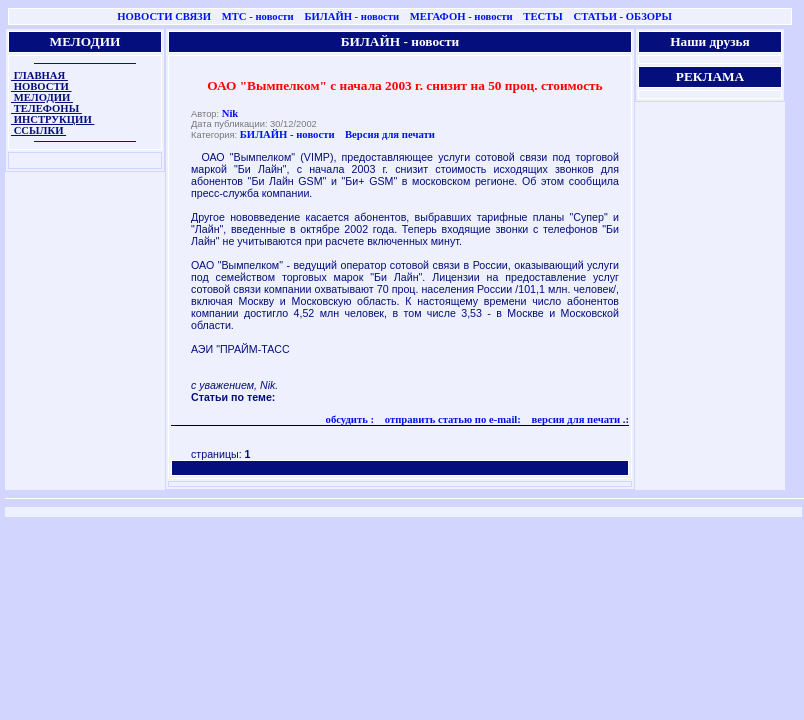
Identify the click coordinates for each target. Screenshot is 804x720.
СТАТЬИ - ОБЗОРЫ (622, 16)
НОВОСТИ (41, 86)
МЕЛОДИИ (42, 97)
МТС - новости (258, 16)
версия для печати (574, 419)
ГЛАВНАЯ (39, 75)
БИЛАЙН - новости (351, 16)
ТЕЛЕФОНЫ (46, 108)
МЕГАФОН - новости (461, 16)
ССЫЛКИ (38, 130)
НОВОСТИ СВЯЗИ (164, 16)
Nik (230, 113)
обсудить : (350, 419)
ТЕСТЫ (542, 16)
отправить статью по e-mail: (451, 419)
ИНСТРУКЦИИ (52, 119)
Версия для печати (390, 134)
